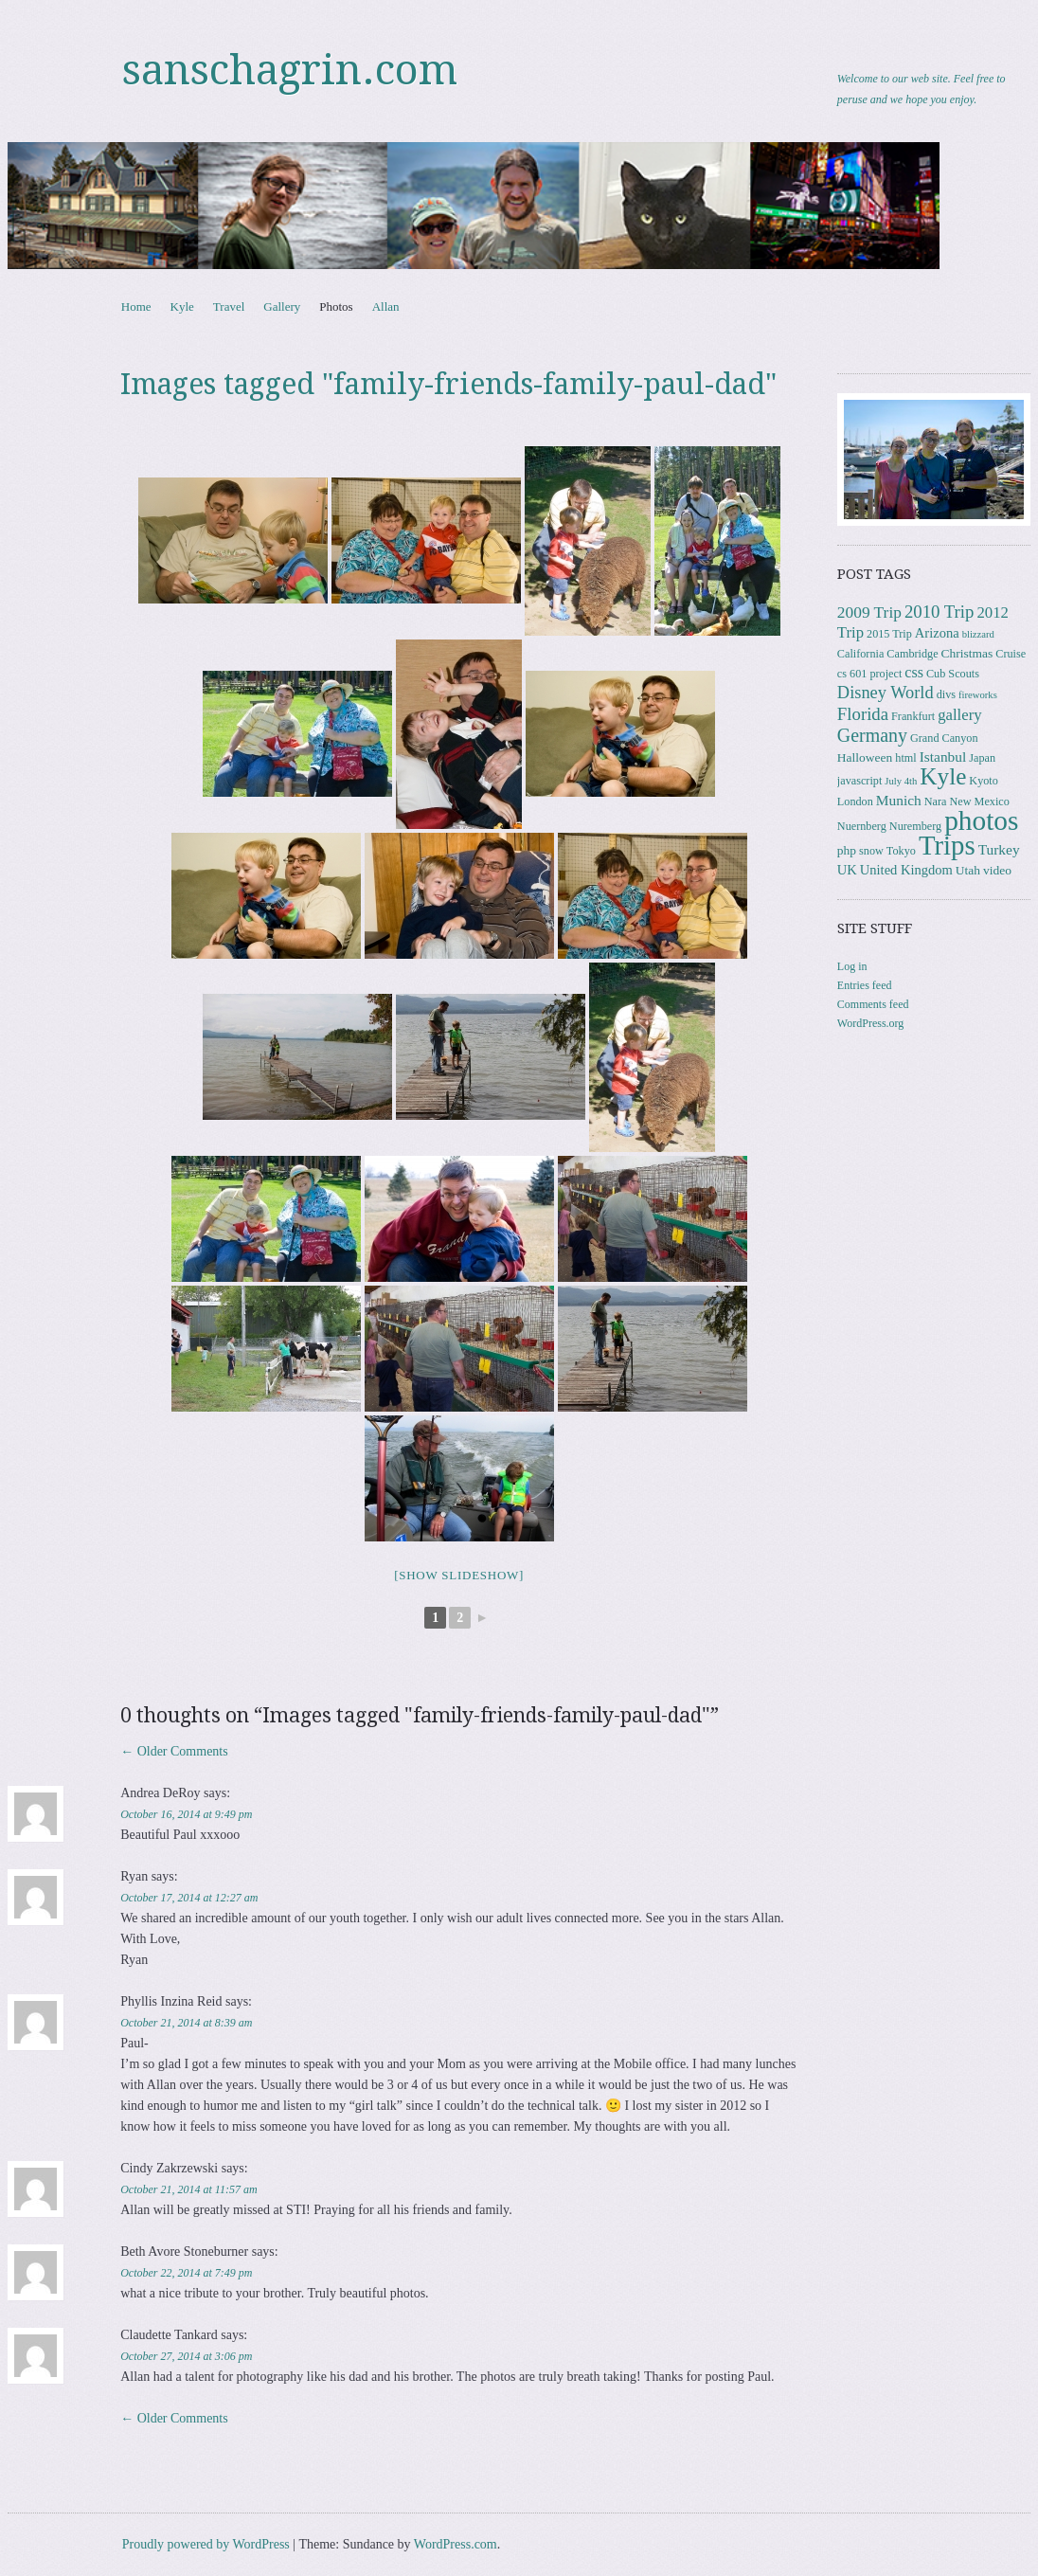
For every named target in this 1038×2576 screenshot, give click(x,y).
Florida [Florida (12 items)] (862, 714)
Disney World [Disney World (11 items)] (885, 692)
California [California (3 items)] (860, 653)
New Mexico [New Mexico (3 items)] (979, 801)
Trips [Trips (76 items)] (947, 845)
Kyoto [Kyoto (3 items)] (983, 780)
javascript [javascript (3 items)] (859, 780)
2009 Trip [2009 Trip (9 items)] (869, 612)
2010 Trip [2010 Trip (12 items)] (939, 611)
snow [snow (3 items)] (871, 850)
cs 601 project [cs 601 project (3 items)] (869, 673)
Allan (386, 306)
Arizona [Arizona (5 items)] (937, 632)
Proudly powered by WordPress (206, 2544)
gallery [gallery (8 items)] (959, 715)
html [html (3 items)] (905, 758)
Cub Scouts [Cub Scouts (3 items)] (952, 673)
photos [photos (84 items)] (981, 820)
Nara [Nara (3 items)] (935, 801)
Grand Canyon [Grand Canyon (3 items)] (944, 738)
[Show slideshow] (459, 1575)
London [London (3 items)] (855, 801)
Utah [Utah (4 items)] (968, 870)
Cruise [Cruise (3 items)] (1010, 653)
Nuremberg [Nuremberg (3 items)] (915, 826)
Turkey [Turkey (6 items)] (999, 849)
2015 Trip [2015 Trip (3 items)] (889, 633)
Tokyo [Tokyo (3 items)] (901, 850)
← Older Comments (174, 1751)
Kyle (182, 306)
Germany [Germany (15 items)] (872, 735)
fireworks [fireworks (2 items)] (977, 695)
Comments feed (873, 1004)
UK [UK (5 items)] (847, 869)
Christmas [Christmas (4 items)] (967, 653)
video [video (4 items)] (997, 870)
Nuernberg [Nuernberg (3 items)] (861, 826)
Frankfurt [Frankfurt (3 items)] (913, 716)
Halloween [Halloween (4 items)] (864, 757)
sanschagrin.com (289, 70)
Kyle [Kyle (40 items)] (943, 776)
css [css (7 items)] (913, 672)
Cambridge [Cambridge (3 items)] (912, 653)
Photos (335, 306)
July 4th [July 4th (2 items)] (901, 781)
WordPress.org (870, 1023)
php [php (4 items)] (846, 850)
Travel (228, 306)
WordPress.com (455, 2544)
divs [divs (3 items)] (946, 694)
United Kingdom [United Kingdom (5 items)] (906, 869)
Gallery (281, 306)
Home (136, 306)
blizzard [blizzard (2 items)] (978, 634)
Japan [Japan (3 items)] (982, 758)
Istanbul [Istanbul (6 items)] (943, 756)
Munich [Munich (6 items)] (899, 800)
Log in (852, 966)
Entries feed (864, 985)
